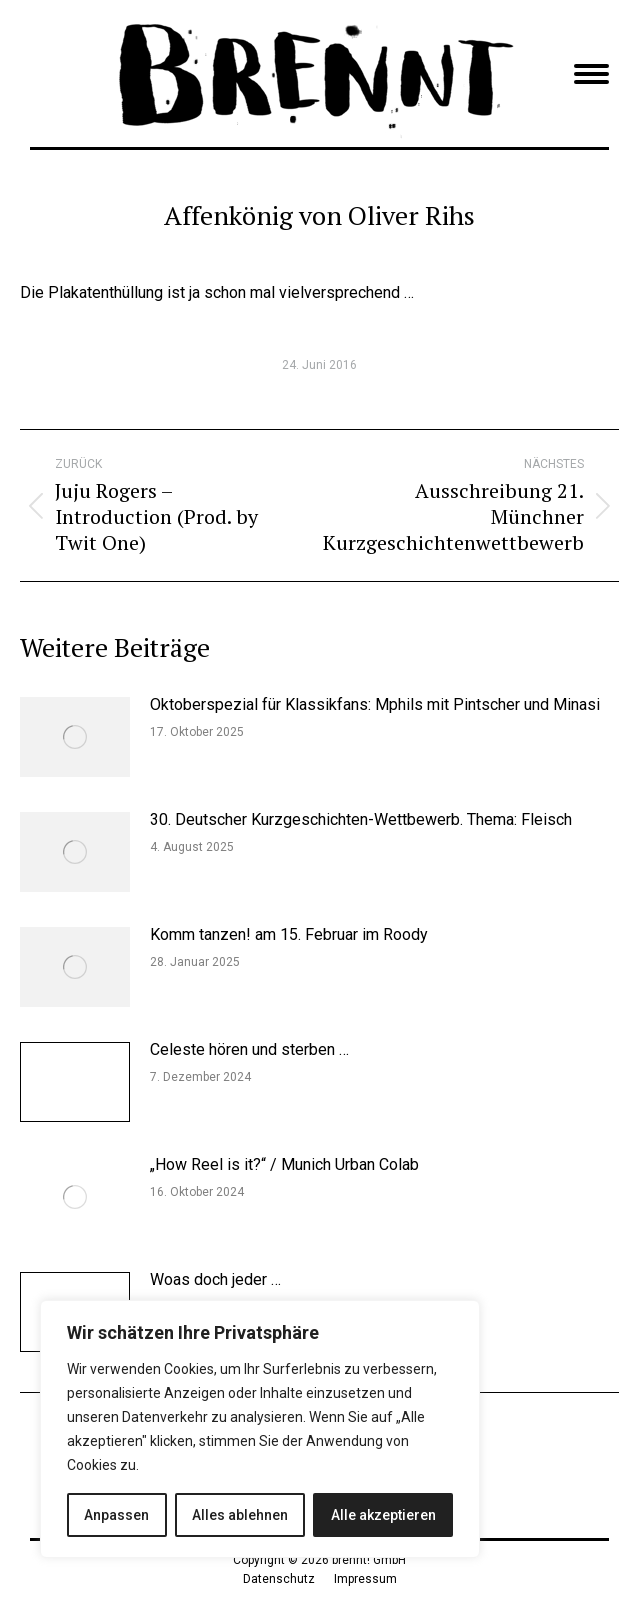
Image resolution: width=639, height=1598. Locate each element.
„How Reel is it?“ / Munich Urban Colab (284, 1164)
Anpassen (116, 1515)
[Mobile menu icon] (591, 74)
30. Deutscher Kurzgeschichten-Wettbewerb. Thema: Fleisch (361, 819)
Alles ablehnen (240, 1515)
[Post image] (75, 737)
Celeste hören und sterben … (249, 1049)
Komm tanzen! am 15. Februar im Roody (289, 934)
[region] (260, 1429)
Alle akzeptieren (383, 1515)
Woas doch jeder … (215, 1279)
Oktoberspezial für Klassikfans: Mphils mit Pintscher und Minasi (375, 704)
